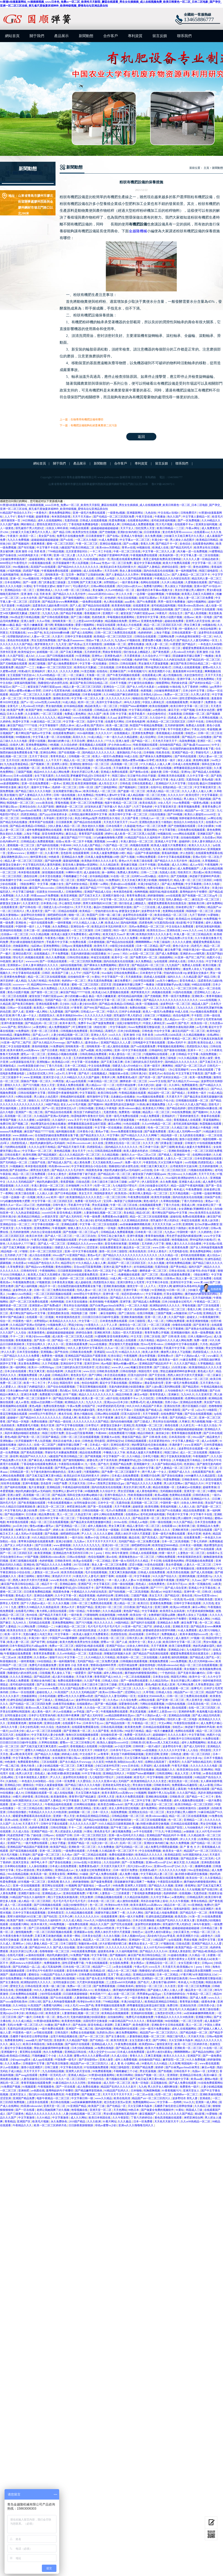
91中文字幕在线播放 (55, 949)
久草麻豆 (184, 1421)
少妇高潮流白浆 (97, 648)
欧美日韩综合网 (108, 1092)
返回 (141, 437)
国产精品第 (59, 1495)
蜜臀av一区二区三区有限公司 (51, 1297)
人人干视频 (44, 926)
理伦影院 (100, 1440)
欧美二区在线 (128, 779)
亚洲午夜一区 (111, 1294)
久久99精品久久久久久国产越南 (26, 849)
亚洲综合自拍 (27, 806)
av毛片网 (202, 1027)
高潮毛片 (111, 1031)
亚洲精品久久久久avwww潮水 (38, 1069)
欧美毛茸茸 (26, 1754)
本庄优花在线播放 (115, 1375)
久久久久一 (140, 1688)
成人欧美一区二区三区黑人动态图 (135, 833)
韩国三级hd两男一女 (95, 969)
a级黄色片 (207, 1935)
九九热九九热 (50, 613)
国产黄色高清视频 (32, 1452)
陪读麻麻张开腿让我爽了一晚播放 (193, 655)
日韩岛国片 (62, 2032)
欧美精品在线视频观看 (115, 2013)
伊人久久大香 (124, 594)
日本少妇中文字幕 (194, 690)
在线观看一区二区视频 (40, 1317)
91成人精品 (69, 702)
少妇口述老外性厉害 (107, 1765)
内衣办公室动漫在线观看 (46, 1232)
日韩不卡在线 (195, 721)
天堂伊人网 (165, 1286)
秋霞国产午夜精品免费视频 (146, 725)
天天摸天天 (169, 1966)
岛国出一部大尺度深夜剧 (127, 1332)
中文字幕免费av (93, 1119)
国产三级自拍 (127, 1313)
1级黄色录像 (208, 2001)
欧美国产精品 (58, 1847)
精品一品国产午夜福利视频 (143, 853)
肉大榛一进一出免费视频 (192, 551)
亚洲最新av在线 (84, 1932)
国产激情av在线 (139, 771)
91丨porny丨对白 (118, 953)
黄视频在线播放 (64, 624)
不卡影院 (197, 1015)
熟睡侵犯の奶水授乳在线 (53, 682)
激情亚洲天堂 (165, 2044)
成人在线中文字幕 (143, 1468)
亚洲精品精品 (106, 1309)
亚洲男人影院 (59, 764)
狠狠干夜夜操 (61, 984)
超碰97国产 (215, 601)
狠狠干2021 (56, 1657)
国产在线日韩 (209, 1889)
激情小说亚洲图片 (190, 1139)
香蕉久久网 (147, 543)
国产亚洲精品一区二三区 (71, 1526)
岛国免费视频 (187, 740)
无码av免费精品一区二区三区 (147, 926)
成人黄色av (191, 717)
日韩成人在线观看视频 (94, 520)
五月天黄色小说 (210, 1382)
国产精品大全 (144, 1607)
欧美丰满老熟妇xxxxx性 (194, 1634)
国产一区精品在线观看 (54, 961)
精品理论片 (68, 1263)
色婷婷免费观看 (96, 1328)
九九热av (120, 640)
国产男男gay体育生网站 (69, 1468)
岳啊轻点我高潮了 (156, 1761)
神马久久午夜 (9, 1727)
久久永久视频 (156, 1263)
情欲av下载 (93, 640)
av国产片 (134, 1181)
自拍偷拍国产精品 (171, 744)
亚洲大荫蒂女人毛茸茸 (128, 949)
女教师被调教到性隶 (58, 779)
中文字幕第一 (63, 1634)
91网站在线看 (24, 1096)
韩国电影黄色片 (104, 1193)
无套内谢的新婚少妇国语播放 (89, 953)
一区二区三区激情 (82, 930)
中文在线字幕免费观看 (78, 679)
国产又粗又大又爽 (71, 1707)
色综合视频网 (96, 1556)
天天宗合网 (111, 570)
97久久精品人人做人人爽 (155, 764)
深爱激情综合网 (128, 1703)
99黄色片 (162, 613)
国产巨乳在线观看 (122, 1924)
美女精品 (129, 1212)
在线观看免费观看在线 (209, 853)
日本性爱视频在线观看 (208, 1158)
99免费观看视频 (102, 2071)
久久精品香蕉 (21, 609)
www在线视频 (82, 717)
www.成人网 (88, 628)
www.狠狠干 (20, 1959)
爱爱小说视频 (37, 740)
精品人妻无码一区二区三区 (143, 1526)
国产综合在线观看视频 (62, 1386)
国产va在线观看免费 (143, 1046)
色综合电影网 (208, 628)
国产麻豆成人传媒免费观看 (45, 1460)
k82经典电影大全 (28, 555)
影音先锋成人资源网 (69, 1212)
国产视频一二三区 (139, 1568)
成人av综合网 (41, 748)
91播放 (49, 2024)
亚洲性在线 (122, 1595)
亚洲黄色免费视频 (161, 1603)
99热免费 (123, 1614)
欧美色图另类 (141, 2024)
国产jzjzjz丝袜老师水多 (53, 814)
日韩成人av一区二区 (152, 818)
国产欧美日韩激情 (23, 1003)
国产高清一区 (147, 1077)
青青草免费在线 (136, 895)
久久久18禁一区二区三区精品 (73, 590)
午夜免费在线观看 (139, 1197)
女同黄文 (212, 2071)
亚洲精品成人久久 (102, 2044)
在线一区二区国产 (45, 1444)
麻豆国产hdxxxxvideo (42, 887)
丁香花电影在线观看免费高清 (39, 1464)
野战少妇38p (76, 1324)
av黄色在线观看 (212, 1773)
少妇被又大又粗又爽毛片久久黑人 (31, 532)
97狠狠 (24, 1251)
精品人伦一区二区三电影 (79, 760)
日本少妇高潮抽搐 (129, 1031)
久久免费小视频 (213, 930)
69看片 (131, 1158)
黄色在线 (187, 1595)
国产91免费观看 (147, 601)
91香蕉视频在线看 (40, 563)
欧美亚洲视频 (69, 895)
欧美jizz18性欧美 (180, 1607)
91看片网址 (135, 1000)
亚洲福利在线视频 (11, 930)
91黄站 (28, 586)
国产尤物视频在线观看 (14, 663)
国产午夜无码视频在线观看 (124, 675)
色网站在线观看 (150, 582)
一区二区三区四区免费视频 (85, 961)
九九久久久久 (185, 1007)
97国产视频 (188, 710)
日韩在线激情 (128, 663)
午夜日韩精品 (173, 1831)
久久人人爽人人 (155, 1177)
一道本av (56, 783)
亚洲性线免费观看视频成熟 (110, 1568)
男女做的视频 (54, 706)
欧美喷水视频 (131, 1649)
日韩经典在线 (121, 829)
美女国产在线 (47, 536)
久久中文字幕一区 (198, 775)
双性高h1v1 (25, 1027)
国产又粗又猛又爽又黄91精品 (44, 1475)
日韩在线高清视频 (112, 1727)
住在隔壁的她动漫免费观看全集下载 (192, 748)
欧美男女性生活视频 (85, 532)
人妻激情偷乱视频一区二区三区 (103, 1212)
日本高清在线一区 (180, 1437)
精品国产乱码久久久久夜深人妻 (176, 1920)
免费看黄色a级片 (127, 1077)
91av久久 (89, 1920)
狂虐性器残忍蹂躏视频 (67, 694)
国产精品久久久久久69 (154, 1951)
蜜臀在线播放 (136, 644)
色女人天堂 (48, 1085)
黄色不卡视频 (26, 516)
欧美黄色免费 (180, 1247)
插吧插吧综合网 (57, 915)
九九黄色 (75, 1939)
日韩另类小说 (206, 2005)
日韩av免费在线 (41, 1498)
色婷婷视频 (44, 1205)
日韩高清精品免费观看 (93, 1054)
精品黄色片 (214, 1437)
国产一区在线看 (212, 1580)
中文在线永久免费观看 (180, 926)
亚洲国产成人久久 (179, 1471)
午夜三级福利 (162, 942)
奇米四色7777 (98, 1993)
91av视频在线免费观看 (204, 1011)
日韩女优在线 (177, 1270)
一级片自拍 (76, 1537)
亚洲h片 (144, 1089)
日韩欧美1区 (137, 1742)
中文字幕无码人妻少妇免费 (21, 1510)
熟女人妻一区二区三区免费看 (196, 597)
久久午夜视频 (88, 918)
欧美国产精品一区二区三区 (59, 880)
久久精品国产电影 (77, 2040)
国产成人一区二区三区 (59, 1235)
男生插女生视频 (142, 1785)
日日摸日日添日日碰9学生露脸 (101, 1317)
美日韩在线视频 (60, 2102)
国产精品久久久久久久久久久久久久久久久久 (171, 1000)
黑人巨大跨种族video (202, 1661)
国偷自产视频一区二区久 (36, 1081)
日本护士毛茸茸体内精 (57, 690)
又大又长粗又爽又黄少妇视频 (140, 880)
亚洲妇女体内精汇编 (130, 532)
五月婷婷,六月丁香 (153, 1243)
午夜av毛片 (141, 1966)
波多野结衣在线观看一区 (138, 915)
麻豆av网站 (115, 1123)
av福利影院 (44, 1119)
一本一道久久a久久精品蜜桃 (121, 737)
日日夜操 (134, 1510)
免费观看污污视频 (50, 1394)
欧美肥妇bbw (147, 2044)
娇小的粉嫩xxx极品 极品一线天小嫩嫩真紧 (91, 996)
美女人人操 (77, 1328)
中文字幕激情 (34, 1618)
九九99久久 (188, 1394)
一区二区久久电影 (86, 539)
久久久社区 (22, 1185)
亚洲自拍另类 (172, 1406)
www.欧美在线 (45, 802)
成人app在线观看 (76, 1081)
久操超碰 (129, 826)
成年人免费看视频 (126, 2059)
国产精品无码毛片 (181, 547)
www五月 (111, 1352)
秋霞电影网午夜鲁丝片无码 (88, 1116)
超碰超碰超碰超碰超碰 (105, 528)
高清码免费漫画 (17, 717)
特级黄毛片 (101, 1750)
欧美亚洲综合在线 (188, 1769)
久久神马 (174, 1085)
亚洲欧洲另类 (102, 1332)
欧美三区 (76, 810)
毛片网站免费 (185, 1684)
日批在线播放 (157, 814)
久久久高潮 (65, 2055)
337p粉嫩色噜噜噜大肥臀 (108, 837)
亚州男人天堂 (106, 1796)
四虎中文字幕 (171, 837)
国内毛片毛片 (8, 1502)
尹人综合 (53, 1382)
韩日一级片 (120, 930)
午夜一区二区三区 (87, 543)
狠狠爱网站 (163, 682)
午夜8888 (66, 845)
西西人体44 (67, 725)
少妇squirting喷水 (20, 2059)
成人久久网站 (180, 864)
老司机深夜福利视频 (163, 520)
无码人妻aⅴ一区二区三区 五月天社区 (99, 1290)
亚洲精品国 (54, 1487)
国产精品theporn (34, 918)
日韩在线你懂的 (17, 1812)
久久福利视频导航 (127, 1951)
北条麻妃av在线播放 (123, 1096)
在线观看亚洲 (141, 605)
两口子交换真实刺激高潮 (208, 1038)
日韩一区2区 (86, 787)
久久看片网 (52, 853)
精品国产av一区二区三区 (200, 810)
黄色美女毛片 (79, 1375)
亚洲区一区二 (205, 740)
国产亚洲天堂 (201, 1324)
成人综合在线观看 (40, 1255)
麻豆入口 (16, 2044)
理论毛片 (18, 957)
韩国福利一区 (129, 1549)
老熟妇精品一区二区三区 (177, 787)
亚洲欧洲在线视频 (157, 1796)
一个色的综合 (167, 1672)
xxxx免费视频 (179, 1661)
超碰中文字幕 (36, 679)
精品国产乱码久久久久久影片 (101, 779)
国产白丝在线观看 (61, 1997)
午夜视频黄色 (46, 2086)
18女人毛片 (165, 802)
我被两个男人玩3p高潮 (162, 1792)
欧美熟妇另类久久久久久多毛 (99, 860)
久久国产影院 (15, 655)
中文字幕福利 (118, 1027)
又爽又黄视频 (85, 1765)
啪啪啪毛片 (165, 880)
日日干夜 (46, 1858)
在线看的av (132, 1514)
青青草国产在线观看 (41, 822)
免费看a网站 (119, 1939)
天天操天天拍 (77, 1483)
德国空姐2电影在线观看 (164, 891)
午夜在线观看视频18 (60, 1502)
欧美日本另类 (34, 1235)
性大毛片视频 (164, 524)
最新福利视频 (71, 860)
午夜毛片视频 (39, 1239)
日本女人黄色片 (57, 1174)
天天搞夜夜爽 (106, 1908)
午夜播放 (160, 516)
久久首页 (98, 1761)
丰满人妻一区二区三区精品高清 (193, 934)
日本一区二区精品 (147, 945)
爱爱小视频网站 (85, 624)
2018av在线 (121, 1522)
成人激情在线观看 (128, 1901)
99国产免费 (60, 1483)
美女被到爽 (7, 551)
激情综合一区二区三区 (96, 764)
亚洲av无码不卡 (177, 1042)
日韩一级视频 (195, 1348)
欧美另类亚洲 (119, 2040)
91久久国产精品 (183, 1522)
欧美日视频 (210, 965)
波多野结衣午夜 (151, 911)
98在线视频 (172, 2021)
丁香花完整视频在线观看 (92, 1386)
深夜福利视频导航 (25, 682)
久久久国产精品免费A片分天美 (174, 938)
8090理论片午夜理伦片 (14, 563)
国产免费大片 (123, 1266)
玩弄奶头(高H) (106, 2032)
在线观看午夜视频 (163, 1580)
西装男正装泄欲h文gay (111, 1483)
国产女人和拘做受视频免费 (206, 1247)
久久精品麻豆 (189, 2009)
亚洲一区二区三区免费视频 (87, 802)
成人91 (19, 1792)
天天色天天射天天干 (165, 740)
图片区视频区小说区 (195, 1406)
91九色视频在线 (179, 1089)
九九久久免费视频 (18, 539)
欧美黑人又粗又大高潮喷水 (198, 594)
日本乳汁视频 (151, 1456)
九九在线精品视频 (53, 2071)
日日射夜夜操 (152, 532)
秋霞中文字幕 (21, 721)
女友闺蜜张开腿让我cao (67, 791)
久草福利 (49, 818)
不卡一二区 (17, 1336)
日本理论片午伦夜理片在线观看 (45, 1970)
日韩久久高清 (181, 1498)
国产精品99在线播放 (95, 1819)
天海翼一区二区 (96, 675)
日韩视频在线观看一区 (39, 1792)
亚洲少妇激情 (64, 1541)
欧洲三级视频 (58, 628)
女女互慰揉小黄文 (133, 1038)
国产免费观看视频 (104, 1986)
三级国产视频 (24, 771)
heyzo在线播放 (99, 1344)
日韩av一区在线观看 (19, 1007)
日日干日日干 (90, 899)
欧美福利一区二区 (128, 1657)
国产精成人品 (154, 1410)
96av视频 (153, 1448)
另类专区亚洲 (8, 652)
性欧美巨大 (185, 872)
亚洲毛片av (155, 1073)
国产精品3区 (172, 1595)
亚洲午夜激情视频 (12, 1023)
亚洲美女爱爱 (133, 810)
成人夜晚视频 (154, 1402)
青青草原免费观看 (44, 1653)
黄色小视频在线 (84, 1413)
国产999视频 (175, 814)
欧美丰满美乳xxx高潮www (118, 1792)
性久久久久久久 (104, 1622)
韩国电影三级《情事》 (85, 1313)
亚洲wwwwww (16, 853)
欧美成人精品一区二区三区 (164, 791)
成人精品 (20, 980)
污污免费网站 (137, 887)
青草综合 (166, 1460)
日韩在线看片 (13, 1154)
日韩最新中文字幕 (34, 2063)
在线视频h (119, 609)
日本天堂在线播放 (50, 876)
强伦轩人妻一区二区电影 (109, 1208)
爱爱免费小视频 (152, 640)
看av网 (14, 1754)
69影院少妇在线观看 (122, 945)
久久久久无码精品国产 (131, 988)
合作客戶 (110, 36)
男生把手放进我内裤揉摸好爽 (184, 1235)
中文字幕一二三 (89, 1321)
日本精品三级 (209, 1928)
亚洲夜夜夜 (7, 1529)
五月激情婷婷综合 (174, 1993)
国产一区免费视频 (189, 520)
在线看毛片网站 (115, 721)
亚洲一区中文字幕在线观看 (131, 1050)
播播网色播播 (79, 1297)
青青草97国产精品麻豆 (83, 1796)
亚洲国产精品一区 (183, 752)
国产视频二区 (20, 1123)
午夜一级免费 (92, 1216)
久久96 (17, 1823)
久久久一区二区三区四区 (71, 2079)
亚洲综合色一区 (80, 926)
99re (191, 1212)
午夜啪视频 (173, 594)
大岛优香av (208, 837)
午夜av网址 (193, 528)
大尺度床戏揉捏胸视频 (201, 1611)
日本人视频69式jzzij (200, 1336)
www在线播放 (19, 1177)
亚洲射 (164, 1754)
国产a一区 (27, 702)
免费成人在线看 (195, 725)
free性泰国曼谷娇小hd (31, 1065)
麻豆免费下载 (173, 949)
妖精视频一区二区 (115, 644)
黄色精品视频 (62, 1150)
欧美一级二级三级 (117, 725)
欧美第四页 (25, 1410)
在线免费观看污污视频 (122, 1433)
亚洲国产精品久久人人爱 (116, 1042)
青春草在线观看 (211, 1116)
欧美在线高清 (148, 802)
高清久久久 (80, 737)
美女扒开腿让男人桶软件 (190, 590)
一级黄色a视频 (116, 512)
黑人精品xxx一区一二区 (126, 628)
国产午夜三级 (119, 1827)
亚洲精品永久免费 (72, 857)
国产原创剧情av (19, 1170)
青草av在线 (128, 547)
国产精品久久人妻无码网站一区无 (197, 640)
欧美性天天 (101, 945)
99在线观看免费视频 (83, 1951)
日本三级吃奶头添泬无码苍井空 (144, 1061)
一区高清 (177, 1599)
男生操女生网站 (102, 1359)
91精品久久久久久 (11, 918)
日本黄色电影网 (92, 694)
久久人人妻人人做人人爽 (197, 791)
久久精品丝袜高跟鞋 (137, 1897)
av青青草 (103, 1754)
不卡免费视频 (60, 953)
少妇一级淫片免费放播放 (155, 2028)
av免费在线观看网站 (53, 1348)
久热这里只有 (73, 1371)
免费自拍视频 (138, 1007)
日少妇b (65, 1003)
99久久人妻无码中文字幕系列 (86, 1348)
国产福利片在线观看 (143, 1622)
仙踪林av (36, 945)
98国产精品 (52, 1104)
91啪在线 (175, 686)
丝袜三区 (150, 1015)
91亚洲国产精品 (76, 1255)
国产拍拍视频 (117, 1591)
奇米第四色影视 (61, 516)
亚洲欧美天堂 (181, 1626)
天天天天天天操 (162, 1224)
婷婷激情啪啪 (156, 895)
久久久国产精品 (187, 1792)
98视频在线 (144, 547)
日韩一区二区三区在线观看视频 (80, 1437)
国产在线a (113, 536)
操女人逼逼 (184, 760)
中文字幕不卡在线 (48, 547)
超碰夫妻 (156, 771)
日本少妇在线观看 (169, 737)
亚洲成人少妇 (80, 1789)
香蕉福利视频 (170, 853)
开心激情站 (150, 679)
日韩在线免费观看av (126, 973)
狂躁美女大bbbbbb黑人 (51, 891)
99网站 (204, 686)
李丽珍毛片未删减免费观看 (61, 1452)
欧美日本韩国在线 (33, 760)
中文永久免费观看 (40, 1379)
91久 (90, 1150)
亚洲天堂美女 (21, 1862)
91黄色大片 (80, 1576)
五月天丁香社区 (39, 756)
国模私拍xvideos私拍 (53, 1556)
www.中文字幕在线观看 (27, 2009)
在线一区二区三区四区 (202, 1707)
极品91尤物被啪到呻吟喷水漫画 (113, 907)
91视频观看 (29, 2086)
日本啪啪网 (73, 1185)
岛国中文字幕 (95, 721)
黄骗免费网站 (22, 1034)
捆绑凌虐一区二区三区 (70, 806)
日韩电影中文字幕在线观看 (149, 1042)
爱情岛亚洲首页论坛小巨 (52, 524)
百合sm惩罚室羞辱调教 (88, 1266)
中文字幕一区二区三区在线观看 (98, 1224)
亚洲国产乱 (14, 1843)
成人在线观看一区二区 (176, 1688)
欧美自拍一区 (199, 1023)
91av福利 (106, 973)
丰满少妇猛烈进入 (149, 884)
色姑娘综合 (124, 1920)
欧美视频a (183, 1966)
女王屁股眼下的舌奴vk (21, 675)
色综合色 (168, 1073)
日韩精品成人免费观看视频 (138, 524)
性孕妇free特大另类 (117, 1905)
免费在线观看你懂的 (70, 1680)
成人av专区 (196, 864)
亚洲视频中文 (142, 1464)
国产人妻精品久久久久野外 (122, 574)
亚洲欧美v (198, 996)
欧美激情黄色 (37, 1332)
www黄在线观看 (209, 2063)
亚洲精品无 (210, 1313)
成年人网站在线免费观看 (108, 1514)
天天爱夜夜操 (132, 655)
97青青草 (77, 1007)
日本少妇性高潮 (29, 1727)
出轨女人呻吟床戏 (57, 528)
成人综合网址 (148, 737)
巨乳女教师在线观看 (131, 1684)
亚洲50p (186, 771)
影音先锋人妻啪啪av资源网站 (81, 864)
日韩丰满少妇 (138, 1073)
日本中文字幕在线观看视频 (174, 857)
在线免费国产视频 (172, 1413)
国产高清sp (75, 644)
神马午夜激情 (120, 1553)
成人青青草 (147, 1889)
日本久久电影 (211, 884)
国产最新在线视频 (71, 1038)
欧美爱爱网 (25, 1657)
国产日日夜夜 (49, 1050)
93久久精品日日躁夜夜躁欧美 (18, 1506)
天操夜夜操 (175, 713)
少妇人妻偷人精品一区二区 (64, 826)
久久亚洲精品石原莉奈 (135, 1220)
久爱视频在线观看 (196, 582)
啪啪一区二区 (77, 915)
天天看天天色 (141, 1498)
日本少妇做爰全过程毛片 (154, 1185)
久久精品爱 (190, 976)
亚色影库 (66, 853)
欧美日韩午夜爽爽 (69, 1715)
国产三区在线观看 (90, 868)
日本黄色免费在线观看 (130, 667)
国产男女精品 (179, 1266)
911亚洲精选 (195, 1905)
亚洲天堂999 (92, 1363)
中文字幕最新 (210, 795)
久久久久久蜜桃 (70, 671)
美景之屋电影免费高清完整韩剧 (162, 559)
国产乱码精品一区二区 (130, 1847)
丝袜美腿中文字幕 (155, 729)
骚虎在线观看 (18, 1974)
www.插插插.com (23, 1135)
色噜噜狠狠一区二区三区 (54, 1951)
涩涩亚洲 (35, 601)
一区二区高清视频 (138, 1591)
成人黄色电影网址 (147, 1491)
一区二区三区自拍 (85, 1235)
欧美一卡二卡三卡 (35, 1382)
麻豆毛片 (24, 787)
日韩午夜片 (60, 1205)
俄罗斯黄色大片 (44, 644)
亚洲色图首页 (163, 1379)
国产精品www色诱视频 (40, 1266)
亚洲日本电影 (157, 1069)
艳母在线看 (172, 1425)
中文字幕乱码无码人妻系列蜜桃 (42, 864)
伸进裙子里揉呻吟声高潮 (113, 555)
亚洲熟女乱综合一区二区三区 (123, 1143)
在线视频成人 (122, 733)
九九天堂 (61, 644)
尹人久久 (87, 1533)
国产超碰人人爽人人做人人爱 (166, 1990)
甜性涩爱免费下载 (73, 1963)
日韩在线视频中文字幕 (32, 1092)
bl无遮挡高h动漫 (165, 922)
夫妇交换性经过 (194, 675)
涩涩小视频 (136, 1564)
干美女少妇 (198, 729)
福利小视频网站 (197, 601)
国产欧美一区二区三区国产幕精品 (39, 1437)
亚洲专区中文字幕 (148, 617)
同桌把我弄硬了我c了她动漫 (24, 1835)
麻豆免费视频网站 (127, 2032)
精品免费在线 (47, 1514)
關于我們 (37, 36)
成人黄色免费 (82, 1162)
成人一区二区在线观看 (194, 1452)
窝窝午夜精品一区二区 (178, 1038)
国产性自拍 (62, 1352)
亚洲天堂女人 (191, 2090)
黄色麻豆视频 (129, 864)
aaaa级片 (172, 1023)
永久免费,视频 (153, 536)
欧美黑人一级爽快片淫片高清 (52, 1007)
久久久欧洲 (94, 2121)
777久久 (110, 740)
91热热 (141, 1104)
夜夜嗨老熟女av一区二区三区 (191, 1379)
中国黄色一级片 (23, 1321)
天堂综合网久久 (36, 1344)
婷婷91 (109, 833)
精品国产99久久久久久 (34, 1456)
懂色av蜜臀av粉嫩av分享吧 (25, 690)
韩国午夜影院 (172, 1410)
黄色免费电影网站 (60, 512)
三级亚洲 (143, 787)
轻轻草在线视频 (11, 1483)
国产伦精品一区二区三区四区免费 (114, 516)
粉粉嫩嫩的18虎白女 (56, 1189)
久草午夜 (71, 1073)
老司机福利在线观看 (22, 1684)
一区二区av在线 (102, 768)
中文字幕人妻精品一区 (197, 516)
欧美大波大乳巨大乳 (139, 868)
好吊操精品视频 (74, 706)
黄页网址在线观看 (53, 1885)
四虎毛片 (197, 945)
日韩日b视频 (86, 1108)
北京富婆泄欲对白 (77, 551)
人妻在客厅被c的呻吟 (163, 1982)
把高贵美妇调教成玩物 (56, 648)
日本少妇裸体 (206, 826)
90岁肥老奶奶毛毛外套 (35, 628)
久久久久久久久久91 (118, 698)
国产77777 (156, 1587)
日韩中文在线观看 (204, 609)
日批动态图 (83, 1181)
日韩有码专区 (29, 1270)
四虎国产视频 (31, 570)
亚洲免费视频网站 (37, 744)
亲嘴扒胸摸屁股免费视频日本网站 (49, 659)
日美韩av (169, 1278)
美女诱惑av (138, 1963)
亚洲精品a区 (103, 829)
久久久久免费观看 (128, 690)
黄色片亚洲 (104, 1410)
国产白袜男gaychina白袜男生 (24, 810)
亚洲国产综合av (116, 1645)
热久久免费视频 (56, 957)
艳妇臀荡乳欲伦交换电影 (120, 1104)
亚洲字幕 (126, 1301)
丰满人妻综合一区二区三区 (137, 841)
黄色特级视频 (40, 1046)
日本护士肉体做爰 (130, 1011)
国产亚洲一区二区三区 (171, 1700)
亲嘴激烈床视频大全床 (118, 1653)
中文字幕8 (113, 1135)
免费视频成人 (169, 1634)
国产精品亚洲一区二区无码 (197, 1858)
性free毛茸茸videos (152, 1344)
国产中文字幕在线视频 (70, 1425)
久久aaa (112, 717)
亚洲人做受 (28, 621)
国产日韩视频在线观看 (61, 655)
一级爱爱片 (80, 1672)
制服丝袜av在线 (119, 1073)
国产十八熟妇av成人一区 (191, 1355)
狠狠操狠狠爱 (107, 988)
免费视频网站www (144, 2102)
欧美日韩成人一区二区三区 (100, 791)
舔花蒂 (192, 1042)
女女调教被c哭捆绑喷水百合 (195, 1208)
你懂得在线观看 (182, 1324)
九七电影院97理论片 (125, 1185)
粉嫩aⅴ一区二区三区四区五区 (55, 667)
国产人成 (75, 605)
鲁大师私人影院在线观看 (52, 1611)
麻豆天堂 (174, 710)
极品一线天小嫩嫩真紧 (160, 1730)
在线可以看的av (148, 597)
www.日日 (89, 1371)
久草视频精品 (210, 860)
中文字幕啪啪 (155, 1777)
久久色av (113, 1700)
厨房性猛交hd (115, 1440)
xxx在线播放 (204, 737)
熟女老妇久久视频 (93, 826)
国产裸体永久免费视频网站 (156, 756)
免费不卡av (84, 1023)
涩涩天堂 (106, 984)
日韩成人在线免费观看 (152, 1572)
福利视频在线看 (66, 1131)
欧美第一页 (134, 679)
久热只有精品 (146, 1340)
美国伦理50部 (117, 679)
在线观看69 (22, 1734)
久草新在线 (96, 748)
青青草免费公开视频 (157, 1332)
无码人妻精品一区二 (178, 899)
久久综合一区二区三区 (98, 1707)
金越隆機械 (138, 231)
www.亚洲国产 (194, 1444)
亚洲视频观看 (24, 1990)
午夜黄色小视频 (55, 938)
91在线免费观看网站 (210, 2082)
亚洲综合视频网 (44, 1595)
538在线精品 (44, 1661)
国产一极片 (25, 2017)
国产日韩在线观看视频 (55, 617)
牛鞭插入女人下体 (114, 1452)
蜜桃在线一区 (34, 1189)
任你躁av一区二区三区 (15, 934)
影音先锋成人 (188, 980)
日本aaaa (95, 563)
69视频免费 (92, 1491)
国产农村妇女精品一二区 (204, 682)
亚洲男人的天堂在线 (198, 621)
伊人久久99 (123, 1908)
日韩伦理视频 (58, 1827)
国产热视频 (52, 1533)
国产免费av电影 (128, 1270)
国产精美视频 (93, 1456)
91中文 (216, 744)
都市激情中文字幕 (98, 1096)
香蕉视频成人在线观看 (170, 733)
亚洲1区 (103, 918)
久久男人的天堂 (200, 694)
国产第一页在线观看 (100, 1506)
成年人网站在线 (113, 1672)
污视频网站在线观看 (150, 969)
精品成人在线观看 (125, 1340)
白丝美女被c (180, 1367)
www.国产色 (35, 632)
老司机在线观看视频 (193, 1255)
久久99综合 (19, 2005)
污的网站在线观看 (16, 1147)
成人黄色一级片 (42, 1711)
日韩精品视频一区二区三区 (128, 1816)
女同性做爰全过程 (74, 1448)
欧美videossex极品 (130, 1108)
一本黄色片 (40, 512)
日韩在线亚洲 (33, 1986)
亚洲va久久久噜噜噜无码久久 (136, 2125)
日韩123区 (35, 2001)
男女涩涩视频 (126, 1491)
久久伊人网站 (135, 1912)
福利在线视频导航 (71, 965)
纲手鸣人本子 (39, 1862)
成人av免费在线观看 (159, 1189)
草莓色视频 (62, 802)
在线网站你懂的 (202, 1154)
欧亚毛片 (217, 516)
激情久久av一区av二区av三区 (139, 1154)
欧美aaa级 (197, 2079)
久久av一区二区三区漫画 (120, 1348)
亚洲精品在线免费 (102, 1340)
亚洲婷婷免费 (186, 1711)
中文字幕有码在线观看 (27, 973)
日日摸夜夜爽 (64, 822)
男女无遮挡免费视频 (43, 640)
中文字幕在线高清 (71, 2067)
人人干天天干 (54, 760)
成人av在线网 (209, 1440)
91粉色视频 (91, 559)
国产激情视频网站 (74, 597)
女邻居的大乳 (141, 748)
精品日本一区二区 (175, 1905)
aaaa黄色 (130, 601)
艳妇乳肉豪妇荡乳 (48, 1181)
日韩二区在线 (152, 1336)
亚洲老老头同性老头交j (116, 1785)
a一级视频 (135, 1827)
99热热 (43, 1789)
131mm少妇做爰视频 (149, 1348)
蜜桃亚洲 (55, 1630)
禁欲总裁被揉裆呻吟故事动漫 (178, 1371)
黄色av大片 (125, 860)
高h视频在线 (61, 1939)
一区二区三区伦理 (191, 2021)
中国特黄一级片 (25, 926)
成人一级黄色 (137, 1189)
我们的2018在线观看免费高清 (80, 1274)
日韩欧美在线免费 (81, 1352)
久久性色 (208, 1603)
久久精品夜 (87, 578)
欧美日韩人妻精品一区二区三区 (148, 1193)
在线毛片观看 (15, 1955)
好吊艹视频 (70, 1394)
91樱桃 (212, 1491)
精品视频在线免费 (116, 621)
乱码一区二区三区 (131, 1843)
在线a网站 (213, 1034)
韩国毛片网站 (179, 1676)
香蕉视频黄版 (24, 1340)
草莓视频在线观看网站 (121, 617)
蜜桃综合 (29, 1785)
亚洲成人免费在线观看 (115, 771)
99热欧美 (54, 857)
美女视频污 (11, 795)
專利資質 (135, 36)
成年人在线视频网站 (50, 520)
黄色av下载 (102, 1131)
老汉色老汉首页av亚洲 (118, 2102)
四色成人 (141, 1584)
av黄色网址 (40, 1027)
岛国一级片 (60, 1359)
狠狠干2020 (7, 1259)
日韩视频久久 (17, 1274)
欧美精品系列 (63, 1649)
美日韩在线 (42, 1796)
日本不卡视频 (118, 682)
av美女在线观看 (123, 1966)
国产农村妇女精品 (77, 884)
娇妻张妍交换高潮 (177, 1978)
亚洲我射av (14, 965)
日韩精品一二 (158, 1150)
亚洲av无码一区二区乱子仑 (100, 1270)
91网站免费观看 (147, 857)
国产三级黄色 (15, 2113)
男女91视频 (210, 1642)
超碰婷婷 (184, 841)
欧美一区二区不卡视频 (79, 841)
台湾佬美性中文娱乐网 (184, 1166)
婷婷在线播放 (167, 1808)
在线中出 (155, 787)
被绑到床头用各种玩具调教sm (69, 748)
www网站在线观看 (184, 833)
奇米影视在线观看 (29, 872)
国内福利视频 (129, 922)
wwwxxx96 (32, 961)
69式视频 (127, 659)
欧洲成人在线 (160, 547)
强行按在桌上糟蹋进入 (137, 652)
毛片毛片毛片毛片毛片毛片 (104, 1626)
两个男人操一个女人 (24, 1015)
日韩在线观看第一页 (184, 632)
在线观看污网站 (20, 1924)
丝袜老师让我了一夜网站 (191, 907)
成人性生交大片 (108, 783)
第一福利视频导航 (186, 570)
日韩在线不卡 (182, 2071)
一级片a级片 (153, 1746)
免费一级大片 (133, 1162)
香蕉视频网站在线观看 (30, 969)
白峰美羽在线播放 (64, 1703)
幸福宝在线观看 (106, 624)
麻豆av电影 (141, 1394)
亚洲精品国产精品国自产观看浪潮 (130, 918)
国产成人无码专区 (71, 1216)
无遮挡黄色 (110, 1112)
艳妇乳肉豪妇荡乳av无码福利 (48, 1143)
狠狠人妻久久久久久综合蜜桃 (86, 1228)
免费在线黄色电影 (129, 1228)
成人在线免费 (162, 1765)
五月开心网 (66, 1916)
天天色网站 (120, 2109)
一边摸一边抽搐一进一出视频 (18, 1197)
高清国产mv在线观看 (43, 566)
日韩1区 (207, 1591)
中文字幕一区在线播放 (93, 663)
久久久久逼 (115, 1959)
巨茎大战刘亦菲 (138, 1375)
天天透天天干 (174, 1096)
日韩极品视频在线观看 (109, 1897)
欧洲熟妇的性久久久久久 (193, 1177)
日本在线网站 (13, 582)
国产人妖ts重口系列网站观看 (163, 1386)
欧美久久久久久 (80, 949)
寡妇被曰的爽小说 (59, 740)
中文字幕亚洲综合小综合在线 (89, 1166)
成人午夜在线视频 (161, 768)
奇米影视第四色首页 (68, 1317)
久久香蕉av (138, 1359)
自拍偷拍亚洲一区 (79, 976)
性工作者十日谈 (150, 1147)
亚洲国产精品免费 (121, 1464)
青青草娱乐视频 (105, 1858)
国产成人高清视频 (196, 613)
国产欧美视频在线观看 (32, 1502)
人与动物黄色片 (175, 1390)
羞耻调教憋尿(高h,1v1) (15, 857)
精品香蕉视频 (87, 1595)
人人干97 (10, 516)
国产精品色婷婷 (176, 1108)
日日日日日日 (153, 1038)
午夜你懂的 (94, 1611)
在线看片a (212, 822)
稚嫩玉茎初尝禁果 (141, 1367)
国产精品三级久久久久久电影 (33, 791)
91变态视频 (88, 671)
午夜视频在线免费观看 (18, 1653)
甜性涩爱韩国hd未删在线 (194, 698)
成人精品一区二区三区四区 (35, 1901)
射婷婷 (159, 2067)
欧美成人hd (112, 922)
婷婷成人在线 (177, 961)
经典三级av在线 (10, 1587)
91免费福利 (113, 880)
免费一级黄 (116, 810)
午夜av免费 (74, 1406)
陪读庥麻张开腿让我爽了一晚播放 (142, 1019)
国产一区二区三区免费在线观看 (29, 1301)
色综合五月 (176, 613)
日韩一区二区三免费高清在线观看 (116, 632)
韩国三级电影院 (209, 570)
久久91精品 (17, 1189)
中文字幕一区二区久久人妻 (159, 551)
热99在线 (32, 1614)
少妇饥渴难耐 (124, 1777)
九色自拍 (151, 512)
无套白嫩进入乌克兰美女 (38, 1634)
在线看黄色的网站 (138, 520)
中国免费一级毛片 (52, 578)
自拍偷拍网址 (116, 2017)
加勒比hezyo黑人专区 (130, 1761)
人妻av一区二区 (41, 636)
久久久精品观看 (90, 1069)
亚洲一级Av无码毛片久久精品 (102, 1038)
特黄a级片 (24, 671)
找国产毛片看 (91, 973)
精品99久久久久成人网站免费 (52, 771)
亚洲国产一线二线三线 (29, 1112)
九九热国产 (173, 965)
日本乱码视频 (47, 1696)
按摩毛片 (20, 1529)
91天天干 (87, 1185)
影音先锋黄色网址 (53, 833)
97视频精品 (164, 1015)
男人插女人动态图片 (182, 539)
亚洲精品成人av (64, 1700)
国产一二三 (19, 686)
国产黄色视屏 (161, 652)
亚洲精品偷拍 (68, 1584)
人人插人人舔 (45, 1193)
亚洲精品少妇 (176, 1649)
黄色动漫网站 (201, 566)
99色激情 (6, 961)
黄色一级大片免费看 (59, 799)
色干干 (83, 1429)
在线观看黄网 (81, 853)
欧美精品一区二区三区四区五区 (113, 636)
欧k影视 (181, 922)
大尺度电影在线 (91, 938)
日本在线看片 (114, 826)
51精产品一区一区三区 (91, 1769)
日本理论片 (92, 1425)
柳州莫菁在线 (38, 857)
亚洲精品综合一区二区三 (20, 590)
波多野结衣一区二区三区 (133, 717)
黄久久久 (53, 671)
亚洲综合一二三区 (114, 686)
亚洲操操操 (95, 2082)
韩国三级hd (119, 775)
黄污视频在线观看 (114, 868)
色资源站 (189, 1464)
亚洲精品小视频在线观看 (62, 1054)
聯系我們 (184, 36)
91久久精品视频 (40, 934)
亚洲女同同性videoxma (57, 2009)
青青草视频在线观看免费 (186, 1433)
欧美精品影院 (173, 1854)
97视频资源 (43, 1282)
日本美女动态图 (205, 710)
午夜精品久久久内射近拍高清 (172, 578)
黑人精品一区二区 (125, 1603)
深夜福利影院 (182, 1908)
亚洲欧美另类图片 (104, 690)
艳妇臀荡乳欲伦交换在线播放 (48, 1123)
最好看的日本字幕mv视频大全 (155, 590)
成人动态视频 (142, 849)
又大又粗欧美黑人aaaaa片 (108, 1162)
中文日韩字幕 (159, 1089)
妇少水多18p (195, 1758)
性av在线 (189, 1599)
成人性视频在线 (173, 675)
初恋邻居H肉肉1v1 (132, 1294)
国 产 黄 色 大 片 (190, 1847)
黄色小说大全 (181, 945)
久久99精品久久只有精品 (100, 1657)
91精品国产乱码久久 (116, 2090)
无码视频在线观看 (171, 1491)
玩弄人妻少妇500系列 (84, 1003)
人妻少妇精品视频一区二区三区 (70, 1034)
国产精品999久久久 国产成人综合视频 (52, 1947)
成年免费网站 (214, 903)
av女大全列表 (29, 597)
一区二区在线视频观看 (82, 1309)
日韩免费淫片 (189, 512)
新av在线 (112, 1556)
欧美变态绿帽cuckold (111, 1804)
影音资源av (141, 1719)
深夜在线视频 (55, 2044)
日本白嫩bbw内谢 (18, 1390)
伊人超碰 (45, 1375)
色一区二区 (206, 1622)
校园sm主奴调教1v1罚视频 (47, 1402)
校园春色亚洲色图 (93, 1758)
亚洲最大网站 (204, 2017)
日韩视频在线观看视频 (134, 1661)
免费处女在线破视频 (85, 1649)
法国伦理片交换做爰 (95, 2021)
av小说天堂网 (123, 1746)
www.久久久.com (192, 930)
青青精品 (10, 2121)
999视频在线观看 (31, 818)
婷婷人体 (59, 1529)
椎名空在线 (65, 1413)
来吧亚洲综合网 (76, 1506)
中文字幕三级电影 (24, 891)
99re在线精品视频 (18, 1874)
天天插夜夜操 (133, 976)
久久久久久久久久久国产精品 (91, 1421)
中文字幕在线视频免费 (38, 698)
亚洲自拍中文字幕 (71, 1363)
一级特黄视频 (63, 922)
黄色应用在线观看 (18, 640)
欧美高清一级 (87, 1417)
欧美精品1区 (98, 1970)
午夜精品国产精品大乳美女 (193, 887)
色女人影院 (177, 779)
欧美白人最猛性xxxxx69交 (201, 814)
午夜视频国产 (201, 1456)
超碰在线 (175, 1216)
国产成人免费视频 (173, 884)
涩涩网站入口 (202, 992)
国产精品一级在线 (60, 1421)
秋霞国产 (92, 915)
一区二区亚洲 (106, 1468)
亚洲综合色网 (52, 1723)
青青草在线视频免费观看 (79, 829)
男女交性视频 (213, 1348)
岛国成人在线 (167, 872)
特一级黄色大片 (189, 628)
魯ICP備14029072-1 (163, 484)
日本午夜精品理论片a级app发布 (28, 1645)
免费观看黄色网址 (29, 1761)
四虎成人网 (175, 717)
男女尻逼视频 (100, 1205)
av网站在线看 (147, 1700)
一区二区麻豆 (76, 675)
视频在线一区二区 (16, 1100)
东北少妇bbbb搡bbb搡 (56, 632)
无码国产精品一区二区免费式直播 (65, 1000)
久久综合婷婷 (69, 744)
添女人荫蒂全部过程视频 (124, 1808)
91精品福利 (24, 605)
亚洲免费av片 (165, 1355)
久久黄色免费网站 (204, 679)
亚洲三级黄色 (163, 1908)
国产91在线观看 (205, 1549)
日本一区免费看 (66, 1781)
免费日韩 (5, 1123)
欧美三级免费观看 (180, 1645)
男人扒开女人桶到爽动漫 (163, 2086)
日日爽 (216, 1498)
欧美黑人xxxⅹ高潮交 (96, 810)
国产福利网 (72, 1011)
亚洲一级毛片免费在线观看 (89, 512)
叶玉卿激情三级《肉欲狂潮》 (91, 1027)
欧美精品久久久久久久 (64, 1321)
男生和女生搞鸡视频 (76, 1305)
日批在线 (193, 783)
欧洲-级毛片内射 (199, 1228)
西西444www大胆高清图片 (26, 1963)
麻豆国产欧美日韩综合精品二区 (189, 663)
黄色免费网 (213, 829)
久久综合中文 (158, 717)
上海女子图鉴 (162, 632)
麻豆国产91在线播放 (169, 1510)
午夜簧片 (13, 536)
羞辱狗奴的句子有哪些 (194, 891)
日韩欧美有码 (190, 1479)
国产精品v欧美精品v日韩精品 (28, 826)
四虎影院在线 (119, 1634)
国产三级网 (168, 1147)
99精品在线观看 (80, 528)
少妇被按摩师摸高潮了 (14, 559)
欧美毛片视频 (40, 2121)
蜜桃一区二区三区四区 (61, 543)
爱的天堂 (124, 965)
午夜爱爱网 (73, 2094)
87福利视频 (14, 570)
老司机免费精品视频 (108, 760)
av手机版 (79, 1711)
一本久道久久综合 (206, 1425)
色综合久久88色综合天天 (189, 822)
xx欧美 (217, 1584)
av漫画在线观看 (35, 1955)
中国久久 (112, 1011)
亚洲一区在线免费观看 (35, 783)
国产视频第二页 (40, 764)
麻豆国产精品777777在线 (22, 725)
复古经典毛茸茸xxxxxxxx (177, 532)
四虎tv (37, 1259)
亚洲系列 (174, 1761)
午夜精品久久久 (23, 2125)
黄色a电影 (208, 779)
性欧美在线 (163, 752)
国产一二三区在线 (145, 907)
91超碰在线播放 (178, 1955)
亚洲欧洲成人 (45, 590)
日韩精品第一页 (19, 1471)
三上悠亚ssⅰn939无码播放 (88, 621)
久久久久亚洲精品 (70, 988)
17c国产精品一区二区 (115, 845)
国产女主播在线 (46, 1684)
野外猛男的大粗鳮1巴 (158, 667)
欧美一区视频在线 (147, 1003)
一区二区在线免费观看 (24, 1448)
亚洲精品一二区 (193, 1819)
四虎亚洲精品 (29, 814)
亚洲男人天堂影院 (136, 1885)
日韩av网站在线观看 (103, 586)
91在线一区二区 (120, 876)
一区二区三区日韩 (186, 988)
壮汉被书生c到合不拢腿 (142, 775)
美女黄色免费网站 (29, 1363)
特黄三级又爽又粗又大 (155, 1166)
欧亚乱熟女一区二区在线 (184, 1781)
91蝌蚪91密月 (74, 872)
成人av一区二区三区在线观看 (44, 1730)
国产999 (89, 1007)
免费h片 (209, 1905)
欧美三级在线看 (143, 860)
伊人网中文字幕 (41, 609)
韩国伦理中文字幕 (166, 628)
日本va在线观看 (23, 775)
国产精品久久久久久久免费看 (120, 938)
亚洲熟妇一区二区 (153, 1978)
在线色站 (102, 671)
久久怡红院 (62, 775)
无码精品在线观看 (39, 1622)
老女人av (66, 1104)
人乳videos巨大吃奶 (183, 652)
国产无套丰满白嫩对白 (192, 1672)
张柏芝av (191, 733)
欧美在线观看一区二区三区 (103, 1549)
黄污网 (49, 624)
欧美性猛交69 (26, 652)
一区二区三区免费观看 (162, 1007)
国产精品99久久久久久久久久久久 (78, 566)
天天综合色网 (45, 1328)
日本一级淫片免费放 (154, 1649)
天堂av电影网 (140, 1587)
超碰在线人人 (44, 1692)
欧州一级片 (58, 1197)
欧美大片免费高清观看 (177, 563)
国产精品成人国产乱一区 (205, 1657)
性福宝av (5, 686)
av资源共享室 (50, 1216)
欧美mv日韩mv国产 (40, 1529)
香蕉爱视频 (67, 1181)
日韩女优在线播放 (69, 1684)
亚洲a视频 (163, 864)
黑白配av (198, 872)
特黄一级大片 (124, 1309)
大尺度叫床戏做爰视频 (54, 1100)
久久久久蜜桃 (26, 1119)
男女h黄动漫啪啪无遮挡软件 (27, 942)
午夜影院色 (150, 1162)
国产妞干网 (38, 1642)
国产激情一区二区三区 (45, 992)
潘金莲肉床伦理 (154, 1382)
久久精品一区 (197, 1955)
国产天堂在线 (157, 1375)
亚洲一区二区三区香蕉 (45, 1031)
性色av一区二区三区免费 (117, 563)
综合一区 (6, 1321)
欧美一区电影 (204, 617)
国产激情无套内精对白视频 (125, 1839)
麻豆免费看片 (123, 980)
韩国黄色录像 (94, 1170)
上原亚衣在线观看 (29, 1108)
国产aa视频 (88, 1050)
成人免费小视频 (129, 1874)
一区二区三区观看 (52, 713)
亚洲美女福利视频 (206, 524)
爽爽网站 (168, 1065)
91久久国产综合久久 (165, 1576)
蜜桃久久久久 (95, 740)
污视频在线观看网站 (200, 1170)
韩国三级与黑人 (69, 1050)
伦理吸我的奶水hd (18, 636)
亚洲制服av (44, 1061)
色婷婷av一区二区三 (74, 980)
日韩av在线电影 (77, 1556)
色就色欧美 (99, 617)
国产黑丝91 (98, 725)
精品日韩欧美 (124, 1394)
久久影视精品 (213, 1877)
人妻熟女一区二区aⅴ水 (46, 1572)
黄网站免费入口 (200, 1089)
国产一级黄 (30, 582)
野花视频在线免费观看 (200, 1560)
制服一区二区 (214, 1421)
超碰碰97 (13, 1417)
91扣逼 (123, 1789)
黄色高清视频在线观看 (168, 2117)
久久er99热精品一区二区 (120, 590)
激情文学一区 (135, 1286)
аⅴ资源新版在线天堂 (22, 1061)
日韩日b (114, 663)
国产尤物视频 (107, 532)
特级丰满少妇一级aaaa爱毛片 (201, 949)
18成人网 (115, 1278)
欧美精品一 (86, 911)
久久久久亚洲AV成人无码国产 (111, 1781)
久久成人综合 (21, 1831)
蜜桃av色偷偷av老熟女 (86, 2009)
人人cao (41, 655)
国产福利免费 (53, 860)
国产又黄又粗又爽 (91, 582)
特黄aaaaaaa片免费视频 (45, 895)
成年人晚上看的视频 (28, 1769)
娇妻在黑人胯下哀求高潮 (102, 1460)
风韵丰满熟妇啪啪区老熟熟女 (23, 1433)
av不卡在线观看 (28, 1789)
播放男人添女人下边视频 (198, 969)
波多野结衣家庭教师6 (148, 1924)
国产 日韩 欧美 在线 (174, 1336)
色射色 (207, 1533)
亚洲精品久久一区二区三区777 (29, 729)
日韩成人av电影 (106, 578)
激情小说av (51, 1808)
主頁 (206, 167)
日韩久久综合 (196, 961)
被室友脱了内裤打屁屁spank (138, 613)
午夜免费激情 (194, 1189)
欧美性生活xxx (156, 930)
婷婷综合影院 (170, 566)
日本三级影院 (103, 930)
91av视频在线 (31, 578)
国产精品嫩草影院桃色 (89, 2090)
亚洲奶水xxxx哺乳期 (192, 953)
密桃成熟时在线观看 (73, 1096)
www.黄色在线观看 (202, 1069)
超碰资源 (138, 1506)
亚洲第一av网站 (99, 884)
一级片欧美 (75, 1614)
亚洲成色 (205, 2098)
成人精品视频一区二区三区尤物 (146, 795)
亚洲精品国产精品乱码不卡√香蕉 (46, 1127)
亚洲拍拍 (75, 764)
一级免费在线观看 (91, 601)
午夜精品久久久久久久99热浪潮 (47, 1812)
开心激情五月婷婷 (70, 903)
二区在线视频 (106, 667)
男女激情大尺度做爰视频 (153, 663)
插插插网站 (166, 957)
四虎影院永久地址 (198, 1046)
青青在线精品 (199, 1901)
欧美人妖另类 (210, 1220)
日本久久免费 (15, 713)
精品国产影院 (174, 1827)
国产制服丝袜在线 (171, 1537)
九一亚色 (56, 1429)
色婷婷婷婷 (145, 632)
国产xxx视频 (131, 543)
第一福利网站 (18, 1367)
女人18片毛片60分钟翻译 (159, 1947)
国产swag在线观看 (26, 2075)
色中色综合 (104, 628)
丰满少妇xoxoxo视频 (38, 1336)
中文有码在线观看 (138, 609)
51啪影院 (212, 1410)
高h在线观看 (136, 1634)
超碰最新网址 (37, 559)
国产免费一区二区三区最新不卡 (32, 1398)
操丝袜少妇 (163, 1433)
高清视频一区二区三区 (125, 764)
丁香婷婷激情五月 (188, 1116)
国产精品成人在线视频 (206, 771)
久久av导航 (44, 621)
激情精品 (147, 1228)
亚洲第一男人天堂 (64, 1816)
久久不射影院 (15, 1707)
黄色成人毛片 (206, 1371)
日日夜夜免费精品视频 (38, 1591)
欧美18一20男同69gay (41, 1367)
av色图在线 (160, 710)
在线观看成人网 (110, 524)
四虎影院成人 (19, 1143)
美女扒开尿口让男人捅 (24, 1951)
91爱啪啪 (213, 915)
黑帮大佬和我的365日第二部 (100, 903)
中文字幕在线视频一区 (46, 1224)
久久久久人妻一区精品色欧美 (201, 559)
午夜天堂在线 (144, 516)
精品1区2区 (143, 1212)
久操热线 (12, 1781)
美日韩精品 (97, 1031)
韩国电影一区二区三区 (21, 802)
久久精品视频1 (111, 1154)
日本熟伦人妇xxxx (152, 694)
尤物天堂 (35, 613)
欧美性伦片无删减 (85, 667)
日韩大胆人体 (135, 1638)
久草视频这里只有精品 (187, 1460)
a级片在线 (112, 1398)
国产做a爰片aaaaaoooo (71, 640)
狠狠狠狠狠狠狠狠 (50, 1448)
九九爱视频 (56, 1011)
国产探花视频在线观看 (85, 1139)
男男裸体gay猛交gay (149, 1993)
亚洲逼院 (99, 1352)
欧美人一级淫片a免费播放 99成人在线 (115, 756)
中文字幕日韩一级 (82, 2098)
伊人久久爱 (8, 1352)
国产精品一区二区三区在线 (76, 1618)
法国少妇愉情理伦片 (129, 1023)
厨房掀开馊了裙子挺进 (82, 1174)
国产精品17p (71, 1220)
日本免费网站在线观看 (24, 1993)
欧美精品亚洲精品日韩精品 (93, 1816)
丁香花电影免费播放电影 (83, 524)
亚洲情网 (187, 1224)
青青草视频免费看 (189, 806)
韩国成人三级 (194, 2109)
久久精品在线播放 (112, 1069)
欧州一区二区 (86, 702)
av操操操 (163, 686)
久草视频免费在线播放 (85, 1189)
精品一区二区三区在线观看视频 (47, 976)
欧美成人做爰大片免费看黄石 (169, 845)
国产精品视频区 (48, 1154)
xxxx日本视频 (32, 880)
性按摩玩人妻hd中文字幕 (153, 779)
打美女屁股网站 (174, 1294)
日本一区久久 (100, 1812)
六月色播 (92, 1850)
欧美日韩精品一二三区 (171, 528)
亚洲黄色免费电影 (152, 621)
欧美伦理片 (193, 795)
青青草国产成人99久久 (108, 1676)
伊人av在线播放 (63, 1711)
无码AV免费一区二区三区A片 (25, 2024)
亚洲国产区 (88, 1529)
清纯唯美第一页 (55, 574)
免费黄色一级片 (190, 2086)
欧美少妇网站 (104, 1050)
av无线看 (34, 1348)
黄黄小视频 (28, 1479)
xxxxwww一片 (21, 984)
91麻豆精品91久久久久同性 (69, 2082)
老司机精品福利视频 (163, 605)
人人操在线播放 (38, 1866)
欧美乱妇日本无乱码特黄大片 (119, 566)
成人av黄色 (82, 725)
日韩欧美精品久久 (147, 1618)
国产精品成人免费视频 (147, 1301)
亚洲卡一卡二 (196, 1050)
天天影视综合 (167, 679)
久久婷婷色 (205, 1232)
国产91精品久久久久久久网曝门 (140, 1135)
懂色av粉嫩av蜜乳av (125, 1363)
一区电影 (111, 1228)
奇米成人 (179, 1189)
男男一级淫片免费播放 (172, 601)
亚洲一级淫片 (152, 1065)
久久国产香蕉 (130, 818)
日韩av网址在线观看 (157, 1239)
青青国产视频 (8, 1119)
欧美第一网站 (44, 1479)
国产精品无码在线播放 (14, 822)
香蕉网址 (190, 1885)
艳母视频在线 (180, 1239)
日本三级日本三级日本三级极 (109, 1181)
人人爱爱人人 (8, 1386)
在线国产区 (89, 1406)
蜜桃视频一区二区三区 (21, 845)
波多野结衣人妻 (23, 1290)
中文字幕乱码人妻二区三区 (157, 1874)
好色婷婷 (111, 597)
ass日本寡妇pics (69, 1568)
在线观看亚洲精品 (97, 1278)
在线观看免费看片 (64, 1379)
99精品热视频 (54, 679)
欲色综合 (185, 543)
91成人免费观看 (109, 539)
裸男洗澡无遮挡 (40, 1170)
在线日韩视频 (145, 1313)
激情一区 (186, 566)
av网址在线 (214, 818)
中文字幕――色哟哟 (169, 2102)
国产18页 (166, 945)
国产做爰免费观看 (104, 1023)
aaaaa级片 (31, 2040)
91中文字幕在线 (92, 1773)
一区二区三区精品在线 (29, 1808)
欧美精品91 (28, 1568)
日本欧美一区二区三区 (149, 1232)
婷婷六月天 (7, 1096)
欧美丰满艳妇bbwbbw (70, 1015)
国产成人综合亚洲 (176, 1587)
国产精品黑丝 (191, 1386)
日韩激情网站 (74, 891)
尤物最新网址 (21, 945)
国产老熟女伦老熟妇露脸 (200, 1328)
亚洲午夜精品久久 (115, 1495)
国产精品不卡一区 (167, 543)
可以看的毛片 (81, 586)
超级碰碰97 (159, 1734)
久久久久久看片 (178, 1734)
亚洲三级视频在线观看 (24, 1560)
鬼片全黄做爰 (37, 1487)
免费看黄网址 (173, 969)
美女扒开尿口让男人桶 (85, 771)
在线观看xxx (201, 532)
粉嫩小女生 (57, 884)
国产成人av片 (41, 1034)
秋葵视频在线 (8, 1661)
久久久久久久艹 (87, 555)
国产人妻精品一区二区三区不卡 (191, 574)
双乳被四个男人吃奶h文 (30, 528)
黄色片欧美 (28, 1765)
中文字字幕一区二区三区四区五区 (99, 1019)
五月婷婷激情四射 (121, 1819)
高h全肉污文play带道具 (161, 1935)
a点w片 (60, 1073)
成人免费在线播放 (88, 2086)
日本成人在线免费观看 (186, 764)
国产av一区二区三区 (118, 1769)
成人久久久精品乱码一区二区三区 (80, 1154)
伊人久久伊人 (168, 1448)
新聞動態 (86, 36)
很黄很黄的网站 (206, 1568)
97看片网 (46, 555)
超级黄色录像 (106, 1951)
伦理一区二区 (102, 1185)
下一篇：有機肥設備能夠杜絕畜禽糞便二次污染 (88, 425)
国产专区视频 (26, 547)
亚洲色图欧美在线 (58, 1313)
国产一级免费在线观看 (130, 1479)
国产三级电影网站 (106, 787)
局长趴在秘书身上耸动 (67, 1440)
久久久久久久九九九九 (42, 717)
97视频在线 (134, 640)
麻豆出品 (71, 833)
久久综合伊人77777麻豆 (157, 655)
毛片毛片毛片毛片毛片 (27, 648)
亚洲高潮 (53, 1881)
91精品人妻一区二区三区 (122, 1089)
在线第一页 (20, 1928)
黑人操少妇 (87, 1220)
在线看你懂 (11, 1069)
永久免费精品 (85, 795)
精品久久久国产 (100, 1924)
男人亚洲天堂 (34, 911)
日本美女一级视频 (108, 1529)
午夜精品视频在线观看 (133, 1092)
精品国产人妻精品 (149, 566)
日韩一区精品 (171, 771)
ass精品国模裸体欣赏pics (120, 1715)
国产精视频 (72, 578)
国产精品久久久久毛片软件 (69, 594)
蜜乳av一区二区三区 (33, 1054)
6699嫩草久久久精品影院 (200, 1475)
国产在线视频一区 (69, 752)
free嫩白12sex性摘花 (19, 1294)
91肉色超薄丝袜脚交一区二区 (194, 636)
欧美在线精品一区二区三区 (171, 915)
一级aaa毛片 (103, 1885)
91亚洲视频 (83, 655)
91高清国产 (62, 1692)
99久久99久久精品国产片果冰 (145, 1406)
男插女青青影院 (112, 652)
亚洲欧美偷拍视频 (114, 1286)
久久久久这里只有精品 (42, 1147)
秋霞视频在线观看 (211, 1123)
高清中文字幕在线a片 (109, 702)
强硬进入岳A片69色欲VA (58, 907)
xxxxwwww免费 (48, 1688)
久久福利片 (59, 1119)
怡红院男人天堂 (145, 528)
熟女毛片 (174, 2009)
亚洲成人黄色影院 (180, 1951)
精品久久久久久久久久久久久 (97, 1394)
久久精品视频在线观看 (80, 1912)
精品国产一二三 (25, 667)
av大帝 (177, 1224)
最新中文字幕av (41, 787)
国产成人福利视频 (26, 1286)
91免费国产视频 (80, 1955)
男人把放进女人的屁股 (159, 1297)
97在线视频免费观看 (128, 1669)
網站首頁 (12, 36)
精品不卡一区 (133, 729)
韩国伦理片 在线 (148, 1371)
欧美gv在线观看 (83, 1560)
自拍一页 (104, 559)
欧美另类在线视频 (72, 1572)
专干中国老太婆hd (44, 586)
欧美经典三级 (187, 1526)
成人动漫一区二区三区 (122, 1993)
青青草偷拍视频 (155, 1235)
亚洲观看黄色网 (17, 1723)
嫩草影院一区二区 (174, 2059)
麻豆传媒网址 (108, 1313)
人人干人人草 (109, 1324)
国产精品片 (189, 644)
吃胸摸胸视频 (152, 2090)
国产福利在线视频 (48, 845)
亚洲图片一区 (110, 613)
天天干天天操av (82, 516)
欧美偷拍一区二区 (32, 574)
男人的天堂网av (173, 1483)
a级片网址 (95, 934)
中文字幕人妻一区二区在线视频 (199, 555)
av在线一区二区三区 (142, 953)
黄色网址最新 (201, 760)
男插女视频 (99, 717)
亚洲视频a (47, 1352)
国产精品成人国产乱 (60, 1162)
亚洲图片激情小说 (114, 895)
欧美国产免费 (15, 710)
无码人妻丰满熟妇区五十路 (88, 1390)
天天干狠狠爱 (151, 1413)
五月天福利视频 (202, 1297)
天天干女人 (127, 528)
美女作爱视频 (147, 1355)
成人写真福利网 (52, 1966)
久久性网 (174, 2063)
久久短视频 (193, 1889)
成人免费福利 (103, 1379)
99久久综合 (48, 1727)
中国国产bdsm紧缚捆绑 (134, 706)
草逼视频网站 (211, 1119)
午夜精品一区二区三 (206, 1301)
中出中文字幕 (162, 1031)
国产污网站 (96, 1375)
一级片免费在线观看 (35, 1843)
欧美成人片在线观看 (130, 624)
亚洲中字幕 (184, 679)
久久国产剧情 (46, 806)
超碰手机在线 (87, 1638)
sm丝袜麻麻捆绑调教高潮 (135, 1224)
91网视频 (172, 818)
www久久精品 (104, 2098)
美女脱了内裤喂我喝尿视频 (127, 1754)
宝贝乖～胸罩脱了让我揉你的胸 (85, 574)
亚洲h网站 (207, 1769)
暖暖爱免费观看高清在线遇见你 (202, 648)
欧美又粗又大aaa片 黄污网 (119, 934)
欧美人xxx (43, 1197)
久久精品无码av (159, 1680)
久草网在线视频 (209, 717)
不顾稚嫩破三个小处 (75, 876)
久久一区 (172, 1104)
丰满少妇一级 (160, 539)
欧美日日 (143, 1603)
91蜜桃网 (100, 1336)
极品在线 (148, 628)
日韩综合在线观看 (145, 636)
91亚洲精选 (158, 1290)
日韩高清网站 (152, 799)
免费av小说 (90, 988)
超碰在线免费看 (174, 621)
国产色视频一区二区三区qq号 (200, 895)
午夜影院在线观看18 (71, 1464)
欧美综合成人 (206, 1042)
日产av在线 (195, 1313)
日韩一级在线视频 (64, 795)
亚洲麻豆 (174, 1394)
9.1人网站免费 (27, 1626)
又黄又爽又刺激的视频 (123, 1572)
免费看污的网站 (153, 586)
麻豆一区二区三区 (60, 1789)
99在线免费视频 (182, 1112)
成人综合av (214, 1255)
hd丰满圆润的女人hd (25, 1800)
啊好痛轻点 (28, 524)
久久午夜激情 (24, 1228)
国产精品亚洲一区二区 (146, 1518)
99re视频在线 (21, 566)
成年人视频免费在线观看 (189, 1800)
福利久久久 (174, 976)
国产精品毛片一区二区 (132, 1429)
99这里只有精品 (92, 1177)
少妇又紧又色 (181, 1932)
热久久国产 (174, 516)
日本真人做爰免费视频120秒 (108, 853)
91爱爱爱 (175, 644)
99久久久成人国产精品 (87, 845)
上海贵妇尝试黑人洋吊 (40, 1073)
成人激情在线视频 (118, 1046)
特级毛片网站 (154, 1278)
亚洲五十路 (154, 1139)
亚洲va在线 (12, 1819)
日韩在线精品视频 (143, 1908)
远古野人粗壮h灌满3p (158, 1932)
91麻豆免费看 (33, 949)
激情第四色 (146, 1549)
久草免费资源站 (205, 1684)
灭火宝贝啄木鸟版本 (170, 1162)
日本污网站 (159, 1328)
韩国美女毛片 (103, 849)
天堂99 (77, 779)
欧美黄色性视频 (122, 605)
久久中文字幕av (122, 1410)
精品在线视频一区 (164, 1487)
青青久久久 (137, 2055)
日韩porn (66, 945)
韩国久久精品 (91, 1498)
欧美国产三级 (60, 973)
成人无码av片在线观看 (29, 1533)
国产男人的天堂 (134, 1804)
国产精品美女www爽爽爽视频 (60, 601)
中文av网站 (166, 1723)
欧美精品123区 (61, 1061)
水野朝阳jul (111, 582)
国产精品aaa (102, 1007)
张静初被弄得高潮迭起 (193, 818)
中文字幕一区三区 (74, 721)
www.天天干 (75, 1119)
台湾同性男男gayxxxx (132, 1139)
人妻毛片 (93, 1576)
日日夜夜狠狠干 (96, 536)
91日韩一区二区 (176, 1290)
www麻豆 (113, 841)
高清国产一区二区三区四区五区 (127, 1263)
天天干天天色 (213, 675)
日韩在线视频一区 (93, 1510)
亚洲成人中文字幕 (166, 841)
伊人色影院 (187, 853)
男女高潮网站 (44, 1870)
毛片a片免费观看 (116, 1510)
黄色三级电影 (168, 1058)
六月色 (204, 1344)
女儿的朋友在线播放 (192, 1135)
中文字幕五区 (102, 1584)
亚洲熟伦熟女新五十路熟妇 (155, 822)
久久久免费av (13, 2063)
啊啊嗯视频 (46, 1649)
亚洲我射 (134, 1243)
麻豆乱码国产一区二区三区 (189, 1031)
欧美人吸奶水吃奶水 (12, 1127)
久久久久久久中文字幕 (172, 1750)
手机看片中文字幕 (57, 942)
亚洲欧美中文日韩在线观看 (184, 1738)
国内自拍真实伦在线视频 (159, 570)
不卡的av (74, 628)
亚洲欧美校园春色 (179, 1150)
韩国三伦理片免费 (132, 1177)
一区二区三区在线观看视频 (150, 1819)
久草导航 (149, 1692)
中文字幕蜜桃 (193, 884)
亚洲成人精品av (78, 2075)
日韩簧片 (190, 1143)
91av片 (134, 822)
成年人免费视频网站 (194, 1742)
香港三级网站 (26, 1576)
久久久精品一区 (169, 1255)
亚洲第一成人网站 (37, 1011)
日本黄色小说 (49, 903)
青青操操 (137, 799)
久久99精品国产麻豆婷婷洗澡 (121, 694)
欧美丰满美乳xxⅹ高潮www (23, 1050)
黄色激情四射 (53, 918)
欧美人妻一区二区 (157, 644)
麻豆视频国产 (147, 2113)
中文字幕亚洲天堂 (205, 787)
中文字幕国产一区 (113, 976)
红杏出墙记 (115, 1355)
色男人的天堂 (24, 1773)
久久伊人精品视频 (172, 582)
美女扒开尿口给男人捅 (137, 1487)
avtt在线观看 (173, 895)
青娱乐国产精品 (132, 1437)
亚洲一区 (16, 578)
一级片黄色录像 (129, 582)
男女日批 (136, 829)
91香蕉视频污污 (138, 671)
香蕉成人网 (188, 1205)
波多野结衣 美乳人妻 (185, 2098)
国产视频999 (120, 887)
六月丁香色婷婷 (143, 806)
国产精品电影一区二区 (194, 2032)
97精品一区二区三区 (203, 1932)
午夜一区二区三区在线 (127, 551)
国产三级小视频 (81, 617)
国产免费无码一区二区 (144, 957)
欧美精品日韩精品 (207, 539)
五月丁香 (113, 1974)
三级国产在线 (37, 1162)
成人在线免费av (93, 570)
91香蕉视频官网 (209, 1317)
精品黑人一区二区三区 (156, 1112)
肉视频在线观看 (140, 845)
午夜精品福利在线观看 (76, 1487)
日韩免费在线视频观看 (192, 829)
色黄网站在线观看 (173, 911)
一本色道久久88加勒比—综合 (154, 1119)
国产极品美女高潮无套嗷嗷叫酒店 (91, 1522)
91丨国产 (86, 1568)
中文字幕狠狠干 (49, 725)
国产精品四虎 (42, 1676)
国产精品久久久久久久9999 (161, 698)
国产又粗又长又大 (90, 895)
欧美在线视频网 (159, 706)
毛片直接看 (8, 605)
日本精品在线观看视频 (157, 1727)
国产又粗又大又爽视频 (48, 1220)
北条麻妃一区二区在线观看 (76, 710)
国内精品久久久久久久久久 (99, 752)
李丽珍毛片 (101, 679)
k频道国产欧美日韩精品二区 (77, 547)
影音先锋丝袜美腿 (116, 1243)
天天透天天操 (132, 1959)
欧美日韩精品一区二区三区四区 (194, 1804)
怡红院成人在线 (38, 1549)
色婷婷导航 (141, 659)
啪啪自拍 (137, 698)
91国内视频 (106, 1746)
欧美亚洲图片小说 (160, 671)
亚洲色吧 (24, 2090)
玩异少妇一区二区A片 (105, 1843)
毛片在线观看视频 (96, 1572)
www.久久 (214, 1997)
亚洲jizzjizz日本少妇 (116, 1402)
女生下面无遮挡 (44, 775)
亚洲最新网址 (135, 512)
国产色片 (184, 1023)
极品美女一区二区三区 (137, 1247)
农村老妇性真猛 (87, 1630)
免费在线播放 (155, 887)
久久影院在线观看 (211, 1479)
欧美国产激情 (34, 710)
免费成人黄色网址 (75, 713)
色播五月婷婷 (85, 1379)
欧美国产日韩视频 (122, 1599)
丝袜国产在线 (212, 1197)
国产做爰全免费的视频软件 (158, 2109)
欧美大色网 (66, 1642)
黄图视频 (100, 841)
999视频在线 (23, 737)
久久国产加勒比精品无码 (167, 1464)
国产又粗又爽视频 (71, 652)
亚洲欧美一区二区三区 (82, 1847)
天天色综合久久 (81, 659)
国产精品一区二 (141, 740)
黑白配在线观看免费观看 (126, 559)
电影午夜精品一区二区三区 (121, 802)
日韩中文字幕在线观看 (79, 636)
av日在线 (147, 1170)
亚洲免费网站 (51, 945)
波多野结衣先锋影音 (33, 915)
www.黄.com (201, 1282)
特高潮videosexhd (59, 1166)
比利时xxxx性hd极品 (144, 876)
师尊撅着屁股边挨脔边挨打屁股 (193, 768)
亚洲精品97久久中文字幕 (171, 783)
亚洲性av (134, 621)
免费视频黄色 (190, 1085)
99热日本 (134, 2109)
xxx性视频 (191, 1162)
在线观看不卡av (184, 524)
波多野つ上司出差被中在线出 (94, 609)
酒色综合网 (31, 876)
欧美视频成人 (115, 729)
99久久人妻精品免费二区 (49, 1990)
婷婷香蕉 (28, 1796)
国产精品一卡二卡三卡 (200, 1796)
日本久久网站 (153, 1479)
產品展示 (61, 36)
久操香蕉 (164, 1657)
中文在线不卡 (88, 1754)
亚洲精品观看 (137, 930)
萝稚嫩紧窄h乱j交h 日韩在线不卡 (90, 775)
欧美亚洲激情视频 (86, 783)
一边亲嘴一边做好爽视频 (149, 594)
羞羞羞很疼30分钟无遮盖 (188, 671)
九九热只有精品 (172, 799)
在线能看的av (85, 1703)
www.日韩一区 (162, 1247)
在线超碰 (196, 918)
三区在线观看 (49, 1761)
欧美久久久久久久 (200, 845)
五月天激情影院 (93, 644)
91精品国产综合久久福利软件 (143, 837)
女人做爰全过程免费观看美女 (94, 1870)
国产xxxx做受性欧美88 (14, 2001)
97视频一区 (69, 1630)
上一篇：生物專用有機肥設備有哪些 (81, 419)
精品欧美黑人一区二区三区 (101, 706)
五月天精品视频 (179, 1193)
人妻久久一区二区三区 (179, 1158)
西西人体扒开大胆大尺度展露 (185, 1375)
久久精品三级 (179, 1127)
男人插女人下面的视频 (179, 586)
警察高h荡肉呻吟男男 (13, 679)
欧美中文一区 (120, 957)
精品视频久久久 (73, 559)
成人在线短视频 (64, 1792)
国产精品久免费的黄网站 (86, 1889)
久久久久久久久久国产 (84, 1823)
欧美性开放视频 (161, 1197)
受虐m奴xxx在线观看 (123, 884)
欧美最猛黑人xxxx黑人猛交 (24, 1889)
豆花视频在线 (34, 1877)
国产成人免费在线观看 (104, 1874)
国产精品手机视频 (71, 613)
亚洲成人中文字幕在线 (103, 1429)
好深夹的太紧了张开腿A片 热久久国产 (108, 806)
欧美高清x (121, 1193)
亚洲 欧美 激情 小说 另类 (36, 1939)
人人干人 (151, 1286)
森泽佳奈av (92, 1042)
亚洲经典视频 (187, 1576)
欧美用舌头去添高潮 (54, 768)
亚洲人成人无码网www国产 (185, 1131)
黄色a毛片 (169, 640)
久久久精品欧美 (110, 864)
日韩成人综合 (110, 1680)
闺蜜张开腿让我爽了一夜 (73, 1444)
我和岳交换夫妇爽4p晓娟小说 (85, 1495)
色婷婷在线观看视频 (96, 1827)
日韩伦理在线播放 (67, 887)
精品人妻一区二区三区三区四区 (82, 686)
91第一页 (195, 1916)
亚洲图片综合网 (150, 1475)
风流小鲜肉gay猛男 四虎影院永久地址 (98, 818)
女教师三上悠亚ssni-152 (162, 1711)
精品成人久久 (73, 1498)
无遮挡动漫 (71, 520)
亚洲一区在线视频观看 (27, 1885)
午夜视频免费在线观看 (144, 555)
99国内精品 (122, 1622)
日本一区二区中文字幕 (137, 1800)
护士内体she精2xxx (120, 744)
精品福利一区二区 (159, 1092)
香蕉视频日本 (92, 613)
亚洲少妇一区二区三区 (116, 1545)
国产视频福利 (21, 543)
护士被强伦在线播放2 (141, 682)
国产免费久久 (75, 1042)
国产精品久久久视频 (81, 849)
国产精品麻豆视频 (50, 597)
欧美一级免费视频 (201, 1077)
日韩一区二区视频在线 (57, 1259)
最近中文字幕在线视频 (148, 563)
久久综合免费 (128, 1700)
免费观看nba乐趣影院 (115, 1216)
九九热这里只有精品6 (161, 1429)
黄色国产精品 (85, 1607)
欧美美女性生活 (17, 1630)
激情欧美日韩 (61, 698)
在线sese (189, 617)
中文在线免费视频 (99, 1065)
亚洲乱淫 (68, 783)
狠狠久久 (33, 1100)
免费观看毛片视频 (28, 1425)
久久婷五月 (187, 1425)
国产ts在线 (67, 539)
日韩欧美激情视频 (139, 1789)
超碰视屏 (204, 1808)
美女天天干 (79, 1150)
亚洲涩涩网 (152, 1754)
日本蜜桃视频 (140, 768)
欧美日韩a (119, 1707)
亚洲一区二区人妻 (64, 555)
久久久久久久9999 (137, 1858)
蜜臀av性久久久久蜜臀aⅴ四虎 (76, 1696)
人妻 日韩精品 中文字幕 (184, 1054)
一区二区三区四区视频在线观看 (52, 1294)
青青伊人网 (108, 1077)
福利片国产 (196, 1266)
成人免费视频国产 (188, 868)
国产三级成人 (183, 609)
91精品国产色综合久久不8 (16, 512)
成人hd (30, 655)
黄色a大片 (63, 2017)
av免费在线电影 (105, 2048)
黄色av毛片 (94, 1255)
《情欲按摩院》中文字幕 (33, 884)
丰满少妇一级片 (38, 1638)
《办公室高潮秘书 (178, 1069)
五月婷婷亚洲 (92, 652)
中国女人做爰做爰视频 (14, 887)
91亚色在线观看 (154, 1564)
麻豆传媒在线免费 (47, 1568)
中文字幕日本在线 (157, 1282)
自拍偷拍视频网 (190, 837)
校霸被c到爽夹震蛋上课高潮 (169, 1789)
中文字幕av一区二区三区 (135, 539)
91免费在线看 (78, 942)
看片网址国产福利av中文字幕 (33, 733)
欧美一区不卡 (13, 1634)
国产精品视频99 (14, 1514)
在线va (60, 841)
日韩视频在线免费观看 (118, 748)
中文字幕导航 (167, 829)
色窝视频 (146, 690)
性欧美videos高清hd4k (191, 605)
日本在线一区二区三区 (111, 1638)
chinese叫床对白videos (101, 594)
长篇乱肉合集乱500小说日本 (168, 1758)
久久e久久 (107, 640)
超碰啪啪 (76, 570)
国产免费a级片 (53, 1305)
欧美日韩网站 (125, 2075)
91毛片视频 (80, 1104)
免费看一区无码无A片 (88, 1201)
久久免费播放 (106, 1847)
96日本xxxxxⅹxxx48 (79, 1143)
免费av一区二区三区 (176, 694)
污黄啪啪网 (91, 1614)
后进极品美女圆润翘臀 (198, 1970)
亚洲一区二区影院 (50, 1850)
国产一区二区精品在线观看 (61, 911)
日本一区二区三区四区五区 (170, 1170)
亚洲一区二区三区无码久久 (26, 1804)
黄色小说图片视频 (171, 617)
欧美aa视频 (161, 1495)
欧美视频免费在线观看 (44, 1390)
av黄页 (61, 1069)
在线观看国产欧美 (203, 1471)
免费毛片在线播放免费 (71, 536)
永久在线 (98, 1143)
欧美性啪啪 (78, 648)
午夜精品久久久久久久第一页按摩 (144, 1259)
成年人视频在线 (97, 1526)
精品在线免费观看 (90, 1452)
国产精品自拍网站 (204, 2051)
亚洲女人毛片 (99, 1034)
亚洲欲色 (21, 922)
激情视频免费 (24, 1932)
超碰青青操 (43, 516)
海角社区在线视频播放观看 (82, 1734)
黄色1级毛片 (151, 1201)
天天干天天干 (32, 2071)
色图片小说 (214, 957)
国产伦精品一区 (100, 2040)
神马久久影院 (132, 702)
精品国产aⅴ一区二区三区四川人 (203, 1850)
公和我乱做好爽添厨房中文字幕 (88, 814)
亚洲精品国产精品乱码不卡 (155, 1363)
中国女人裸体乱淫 (153, 702)
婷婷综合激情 (29, 1058)
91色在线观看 (131, 1123)
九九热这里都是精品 (16, 764)
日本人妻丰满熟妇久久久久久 (41, 965)
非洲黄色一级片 (197, 1092)
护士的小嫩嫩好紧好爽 (93, 1239)
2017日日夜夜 (81, 1564)
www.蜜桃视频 (62, 1545)
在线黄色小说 (18, 1638)
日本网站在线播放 (85, 1804)
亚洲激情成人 (8, 1065)
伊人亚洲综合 (21, 1239)
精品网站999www (41, 984)
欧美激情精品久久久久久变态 (84, 1197)
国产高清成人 (150, 1537)
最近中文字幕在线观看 (123, 969)
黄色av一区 (212, 1201)
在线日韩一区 (95, 597)
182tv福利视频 (85, 733)
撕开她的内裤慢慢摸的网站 (201, 1294)
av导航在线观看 (43, 2032)
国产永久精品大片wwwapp (49, 1042)
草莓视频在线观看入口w (156, 574)
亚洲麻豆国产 (118, 671)
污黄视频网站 (92, 1471)
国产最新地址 (86, 1885)
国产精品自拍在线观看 (97, 605)
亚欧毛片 (214, 1104)
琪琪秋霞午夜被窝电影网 (63, 1092)
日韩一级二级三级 (110, 915)
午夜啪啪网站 (47, 1270)
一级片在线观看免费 (117, 799)
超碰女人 (192, 1317)
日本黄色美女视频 (62, 1282)
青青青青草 (148, 1510)
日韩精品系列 (60, 1375)
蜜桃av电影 (212, 2079)
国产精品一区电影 (163, 918)
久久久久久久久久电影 (99, 1015)
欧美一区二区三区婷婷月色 (191, 2044)
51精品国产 (159, 1939)
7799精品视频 (56, 551)
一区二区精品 (102, 1560)
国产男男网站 (104, 1587)
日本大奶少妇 (146, 1085)
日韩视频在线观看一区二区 (192, 1100)
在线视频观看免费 (177, 702)
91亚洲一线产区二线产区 (190, 957)
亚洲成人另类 (23, 748)
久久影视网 (32, 713)
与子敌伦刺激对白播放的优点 (48, 1471)
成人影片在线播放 (63, 1676)
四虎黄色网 (146, 922)
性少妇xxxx (175, 1174)
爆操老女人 (70, 1429)
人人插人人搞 (186, 1506)
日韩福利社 (156, 1050)
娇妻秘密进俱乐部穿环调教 (159, 1630)
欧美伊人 (58, 1498)
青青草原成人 (58, 756)
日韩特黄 (138, 1746)
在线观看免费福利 (64, 733)
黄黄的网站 (151, 829)
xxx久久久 (39, 799)
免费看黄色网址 (14, 2040)
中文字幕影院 (87, 1092)
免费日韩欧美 (119, 1007)
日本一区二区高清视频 (176, 1541)
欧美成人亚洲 (167, 1684)
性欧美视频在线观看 (145, 744)
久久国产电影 (176, 1317)
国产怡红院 (50, 1916)
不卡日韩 (155, 1560)
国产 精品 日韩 (62, 532)
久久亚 (67, 1058)
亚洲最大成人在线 (190, 1181)
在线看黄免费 (192, 1537)
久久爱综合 (84, 1781)
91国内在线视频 (183, 992)
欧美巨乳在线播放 (136, 1208)
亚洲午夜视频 (135, 1235)
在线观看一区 (124, 1576)
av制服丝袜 (25, 1220)
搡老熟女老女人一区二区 (88, 799)
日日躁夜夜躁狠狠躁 (70, 1270)
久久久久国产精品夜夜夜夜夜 (135, 578)
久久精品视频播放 (194, 1034)
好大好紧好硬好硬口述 (113, 1943)
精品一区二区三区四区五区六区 (163, 624)
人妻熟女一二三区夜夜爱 (114, 1893)
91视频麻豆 (17, 1166)
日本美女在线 (161, 1676)
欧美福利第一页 (169, 555)
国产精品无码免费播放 (106, 659)
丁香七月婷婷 (199, 1541)
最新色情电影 (147, 1665)
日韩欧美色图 (204, 1599)
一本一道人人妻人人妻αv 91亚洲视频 (128, 1580)
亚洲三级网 (162, 1607)
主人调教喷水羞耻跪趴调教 (178, 1027)
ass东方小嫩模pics (168, 980)
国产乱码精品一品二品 (27, 1966)
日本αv (91, 1483)
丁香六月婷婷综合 (192, 1201)
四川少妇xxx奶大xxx (129, 586)
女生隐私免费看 (119, 1963)
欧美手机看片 (137, 713)
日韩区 (46, 973)
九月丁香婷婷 (190, 686)
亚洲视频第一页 (81, 1738)
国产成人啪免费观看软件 (63, 663)
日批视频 (139, 1410)
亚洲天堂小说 (64, 818)
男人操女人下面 (61, 1672)
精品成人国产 (200, 1003)
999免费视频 (57, 1924)
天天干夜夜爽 (105, 1417)
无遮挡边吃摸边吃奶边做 (22, 2028)
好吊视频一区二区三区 (32, 1881)
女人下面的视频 (11, 1278)
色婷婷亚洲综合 (174, 810)
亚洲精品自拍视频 (162, 609)
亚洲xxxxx (6, 775)
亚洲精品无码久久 (114, 1773)
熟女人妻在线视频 (131, 570)
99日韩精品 (29, 520)
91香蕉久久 (92, 1324)
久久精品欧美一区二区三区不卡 (118, 1850)
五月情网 (73, 582)
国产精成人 (20, 659)
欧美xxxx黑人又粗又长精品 (42, 1707)
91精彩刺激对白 (187, 1808)
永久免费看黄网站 (192, 1259)
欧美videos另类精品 (108, 547)
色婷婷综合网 (105, 1595)
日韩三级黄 (52, 2067)
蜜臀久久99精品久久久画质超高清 (39, 1607)
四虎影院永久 (47, 1015)
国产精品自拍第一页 (118, 1723)
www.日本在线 (130, 1765)
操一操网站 (109, 872)
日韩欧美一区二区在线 (59, 1877)
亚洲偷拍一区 (182, 1154)
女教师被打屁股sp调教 (162, 1614)
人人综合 (21, 1332)
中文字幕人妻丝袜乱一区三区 (163, 648)
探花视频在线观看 (53, 872)
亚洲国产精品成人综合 (91, 880)
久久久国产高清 (123, 849)
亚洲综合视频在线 (111, 543)
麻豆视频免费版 (154, 949)
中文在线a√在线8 (168, 512)
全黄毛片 (13, 706)
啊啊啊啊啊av (144, 942)
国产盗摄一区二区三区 (132, 791)
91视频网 (140, 1792)
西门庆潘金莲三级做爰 (52, 582)
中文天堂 (158, 899)
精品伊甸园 (65, 717)
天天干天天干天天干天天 (102, 1541)
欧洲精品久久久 (75, 1402)
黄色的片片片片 (62, 1576)
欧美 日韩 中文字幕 (115, 713)
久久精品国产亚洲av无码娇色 (52, 1116)
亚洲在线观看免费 (47, 1003)
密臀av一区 (108, 1642)
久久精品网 (190, 1174)
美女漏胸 (98, 590)
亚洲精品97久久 (201, 1498)
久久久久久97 (104, 733)
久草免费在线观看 (147, 1058)
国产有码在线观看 (186, 756)
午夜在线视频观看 (97, 1963)
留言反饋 (159, 36)
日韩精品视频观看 (136, 1440)
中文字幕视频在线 (183, 1568)
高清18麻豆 (210, 2075)
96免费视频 (210, 918)
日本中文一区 (106, 1502)
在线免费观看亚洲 (111, 1247)
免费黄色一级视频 (130, 1112)
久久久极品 (125, 2121)
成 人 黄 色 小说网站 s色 (107, 1738)
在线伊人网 (17, 744)
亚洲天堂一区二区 (195, 1491)
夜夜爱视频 (33, 868)
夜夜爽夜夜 (38, 543)
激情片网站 (7, 1309)
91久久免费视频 (196, 2059)
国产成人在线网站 (82, 632)
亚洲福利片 (39, 671)
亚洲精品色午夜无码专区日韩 (71, 1553)
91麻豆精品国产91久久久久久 (127, 2021)
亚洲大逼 (108, 1266)
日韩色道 (125, 783)
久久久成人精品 (73, 1920)
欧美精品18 (183, 918)
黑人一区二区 (156, 1321)
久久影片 (58, 636)
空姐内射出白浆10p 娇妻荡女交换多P (117, 911)
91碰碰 (149, 1379)
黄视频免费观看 (83, 945)
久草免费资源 (15, 1266)
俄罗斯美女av (182, 1297)
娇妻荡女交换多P (10, 864)
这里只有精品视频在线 (64, 2036)
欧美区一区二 (28, 536)
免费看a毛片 (137, 1402)
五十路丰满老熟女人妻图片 (32, 1777)
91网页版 (59, 1081)
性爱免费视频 (117, 520)
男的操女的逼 (179, 682)
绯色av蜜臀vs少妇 (106, 2125)
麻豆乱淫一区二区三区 (206, 899)
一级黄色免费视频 (136, 1069)
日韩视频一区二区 (194, 713)
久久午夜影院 (120, 2117)
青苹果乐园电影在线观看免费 (36, 1541)
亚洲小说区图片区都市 (91, 1947)
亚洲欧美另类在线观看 (172, 775)
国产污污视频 (31, 1085)
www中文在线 (157, 1081)
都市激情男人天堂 (26, 1309)
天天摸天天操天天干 (113, 1866)
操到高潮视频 (179, 1657)
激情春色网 (35, 1723)
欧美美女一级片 (166, 760)
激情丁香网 (107, 1576)
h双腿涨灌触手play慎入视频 (173, 984)
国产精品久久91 (195, 1483)
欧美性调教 (30, 1154)
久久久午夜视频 (180, 1901)
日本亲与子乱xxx (177, 1584)
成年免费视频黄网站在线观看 (44, 829)
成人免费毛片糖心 (211, 1723)
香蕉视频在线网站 (32, 899)
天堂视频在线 (17, 632)
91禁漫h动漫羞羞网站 (47, 2021)
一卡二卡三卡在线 (101, 551)
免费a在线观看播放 (194, 1216)
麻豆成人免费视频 (159, 1928)
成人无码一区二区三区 (117, 2082)
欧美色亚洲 (53, 2013)
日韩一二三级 (149, 872)
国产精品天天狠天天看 (72, 1147)
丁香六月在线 (54, 1065)
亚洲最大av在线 (111, 1437)
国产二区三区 (150, 1274)
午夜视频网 (212, 864)
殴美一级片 (55, 559)
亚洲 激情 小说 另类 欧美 (30, 551)
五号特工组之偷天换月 (112, 1235)
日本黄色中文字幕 (151, 973)
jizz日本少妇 (20, 1526)
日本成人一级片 (99, 1444)
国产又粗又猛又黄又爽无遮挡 (39, 1746)
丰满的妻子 (197, 702)
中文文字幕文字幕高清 (190, 1073)
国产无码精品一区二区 (14, 1162)
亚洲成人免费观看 (18, 1680)
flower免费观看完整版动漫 (144, 1027)
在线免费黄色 (156, 1584)
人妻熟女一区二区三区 (191, 1553)
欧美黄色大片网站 (154, 1108)
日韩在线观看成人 (143, 783)
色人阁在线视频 (114, 601)
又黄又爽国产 (123, 2024)
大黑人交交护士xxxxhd (102, 2051)
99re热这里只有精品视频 (25, 617)
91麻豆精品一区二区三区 (46, 721)
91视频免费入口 (57, 1324)
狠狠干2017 (64, 586)
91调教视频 (123, 1468)
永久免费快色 (96, 1580)
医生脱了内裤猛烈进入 (88, 1112)
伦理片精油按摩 (126, 1085)
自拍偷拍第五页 (153, 810)
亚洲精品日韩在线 (75, 2051)
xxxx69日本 (49, 1212)
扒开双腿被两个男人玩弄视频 (71, 563)
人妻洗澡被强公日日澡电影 (37, 2079)
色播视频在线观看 (129, 1274)
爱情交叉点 (17, 1986)
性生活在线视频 (127, 597)
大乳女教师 (86, 1897)
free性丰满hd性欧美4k (79, 1158)
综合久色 (179, 1889)
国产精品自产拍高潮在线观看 (151, 1653)
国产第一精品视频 (106, 1703)
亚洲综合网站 (48, 752)
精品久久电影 (77, 1580)
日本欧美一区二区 (44, 2017)
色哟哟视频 (141, 891)
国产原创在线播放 (173, 1475)
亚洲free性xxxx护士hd (159, 1862)
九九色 (156, 849)
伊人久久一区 (56, 1344)
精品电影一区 (169, 1135)
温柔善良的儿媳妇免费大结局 (50, 605)
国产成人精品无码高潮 (206, 1715)
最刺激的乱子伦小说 (129, 752)
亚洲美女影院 (57, 1874)
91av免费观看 (181, 802)
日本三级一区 (32, 930)
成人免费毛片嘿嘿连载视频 (162, 1847)
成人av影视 (206, 1785)
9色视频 (54, 744)
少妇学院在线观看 (63, 609)
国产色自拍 (80, 2024)
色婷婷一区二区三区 (64, 787)
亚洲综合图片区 (23, 953)
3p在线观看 (161, 961)
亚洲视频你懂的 (181, 1332)
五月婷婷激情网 (175, 725)
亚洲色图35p (205, 1576)
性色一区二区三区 (159, 1127)
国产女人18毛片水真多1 (141, 686)
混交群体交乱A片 (66, 1108)
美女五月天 (86, 1193)
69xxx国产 (59, 1255)
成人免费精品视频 (20, 799)
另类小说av (172, 1402)
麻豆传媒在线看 (172, 849)
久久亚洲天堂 (31, 903)
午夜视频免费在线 (24, 1282)
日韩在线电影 (128, 1371)
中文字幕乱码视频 (140, 710)
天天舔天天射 (168, 597)
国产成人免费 (198, 1997)
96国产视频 (75, 1819)
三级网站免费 (166, 636)
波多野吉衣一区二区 (41, 1177)
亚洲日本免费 (29, 1394)
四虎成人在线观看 (32, 938)
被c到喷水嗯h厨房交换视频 (64, 1773)
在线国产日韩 (143, 899)
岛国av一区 (199, 2071)
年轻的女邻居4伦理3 (128, 1978)
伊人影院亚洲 (150, 1181)
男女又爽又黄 (192, 624)
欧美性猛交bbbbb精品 (165, 1545)
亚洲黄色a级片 (113, 655)
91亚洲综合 (95, 1862)
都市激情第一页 (11, 520)
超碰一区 (161, 1085)
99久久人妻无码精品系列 (102, 1448)
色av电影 (106, 1363)
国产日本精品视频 (66, 1193)
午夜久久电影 (121, 1359)
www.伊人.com (120, 1367)
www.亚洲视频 (33, 1077)
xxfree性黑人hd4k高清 (47, 702)
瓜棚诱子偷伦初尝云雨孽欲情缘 (52, 1410)
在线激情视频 (107, 1614)
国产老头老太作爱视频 (100, 1978)
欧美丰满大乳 (68, 1023)
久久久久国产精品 (185, 1363)
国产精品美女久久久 (93, 1135)
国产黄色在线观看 (127, 1889)
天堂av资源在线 (25, 1870)
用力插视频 (198, 1421)
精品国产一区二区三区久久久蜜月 (31, 694)
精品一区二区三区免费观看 (29, 1174)
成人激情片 (173, 1259)
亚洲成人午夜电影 (132, 536)
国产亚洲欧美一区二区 (77, 1730)
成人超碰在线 (92, 872)
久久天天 (148, 1143)
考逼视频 (212, 729)
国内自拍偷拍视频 (122, 1421)
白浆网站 (203, 1839)
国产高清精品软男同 (56, 810)
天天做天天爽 (84, 1676)
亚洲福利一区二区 (140, 1939)
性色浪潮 (54, 980)
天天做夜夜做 (121, 768)
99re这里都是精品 (199, 1870)
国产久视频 (128, 857)
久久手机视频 (50, 1363)
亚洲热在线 (174, 930)
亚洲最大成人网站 (200, 1618)
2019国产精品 (160, 748)
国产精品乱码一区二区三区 (204, 659)
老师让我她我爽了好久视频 (53, 2109)
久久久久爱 (22, 895)
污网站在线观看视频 (152, 1703)
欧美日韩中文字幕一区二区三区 (189, 706)
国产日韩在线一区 (31, 907)
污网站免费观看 (175, 1321)
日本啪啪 (149, 752)
